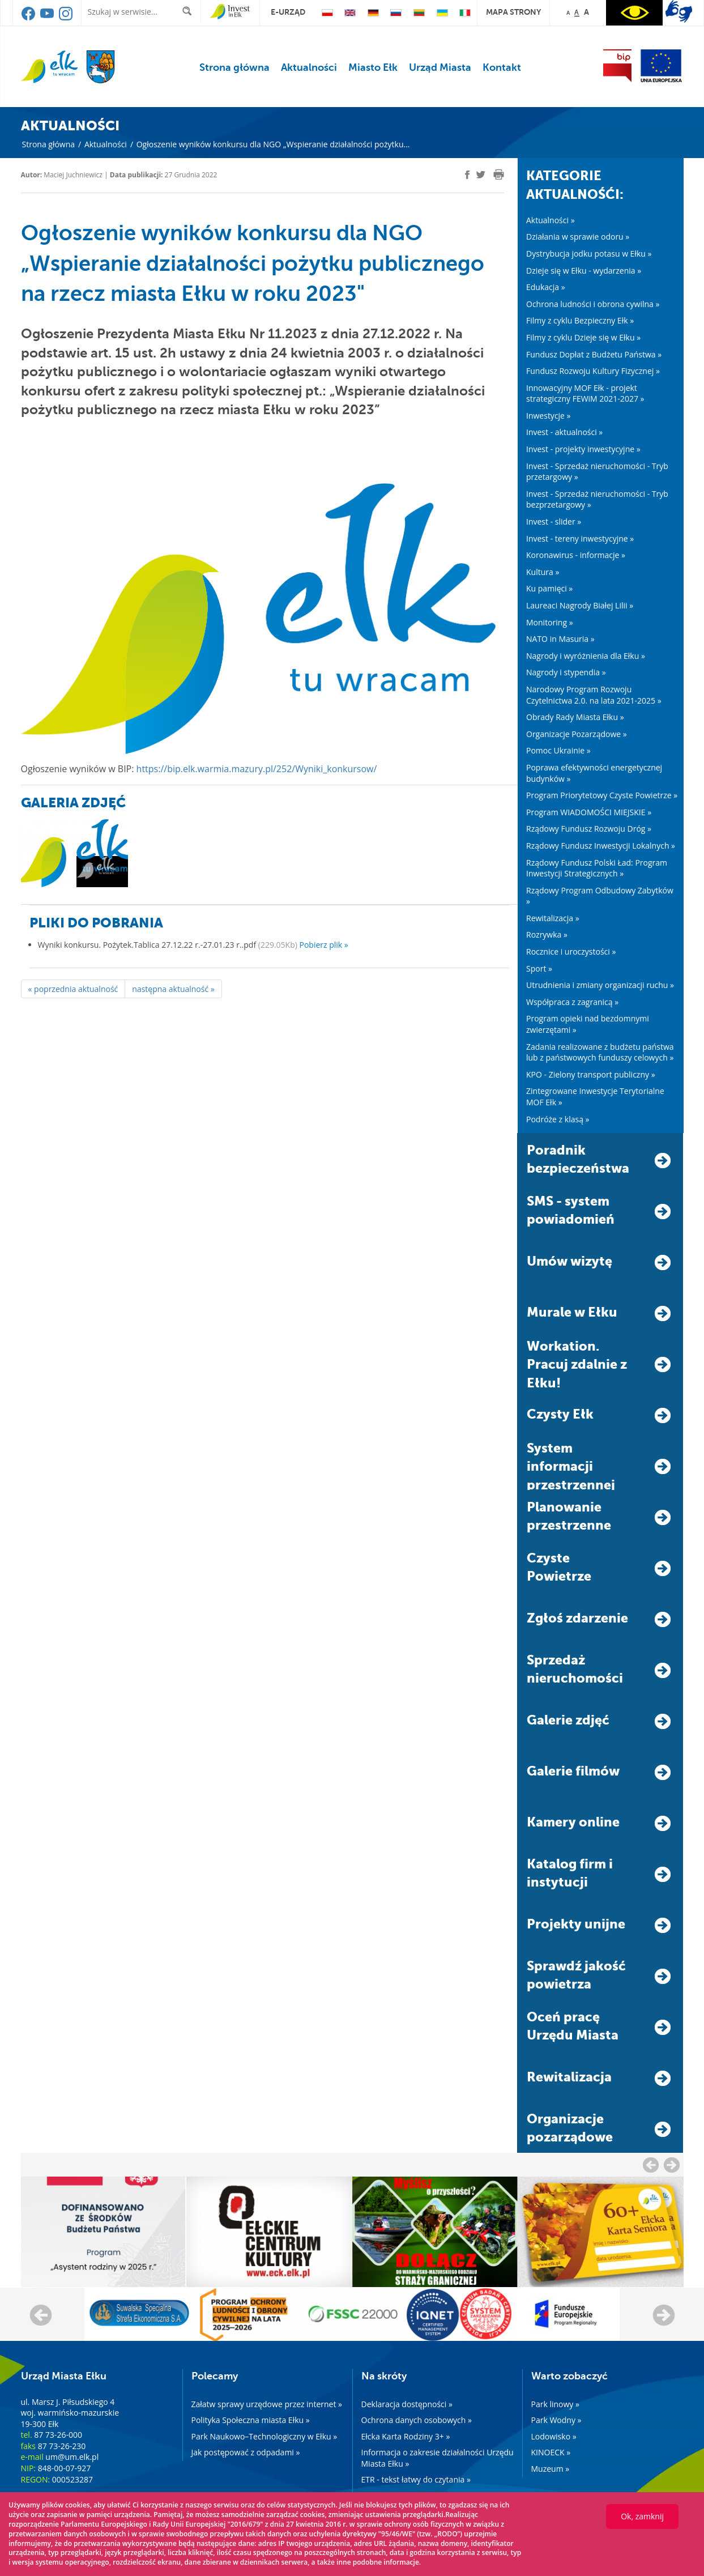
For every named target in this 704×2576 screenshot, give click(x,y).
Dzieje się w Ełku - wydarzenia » (583, 270)
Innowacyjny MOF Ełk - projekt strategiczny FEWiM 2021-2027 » (585, 393)
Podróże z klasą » (558, 1119)
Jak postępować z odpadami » (245, 2452)
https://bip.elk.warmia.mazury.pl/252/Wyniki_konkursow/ (256, 769)
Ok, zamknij (642, 2516)
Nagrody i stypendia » (566, 672)
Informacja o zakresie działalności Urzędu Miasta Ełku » (437, 2458)
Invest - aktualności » (564, 432)
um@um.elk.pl (72, 2456)
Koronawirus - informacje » (575, 555)
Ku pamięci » (549, 588)
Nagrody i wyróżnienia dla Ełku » (585, 655)
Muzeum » (550, 2468)
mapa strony (513, 11)
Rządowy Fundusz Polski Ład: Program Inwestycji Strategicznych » (596, 868)
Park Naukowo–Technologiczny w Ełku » (264, 2436)
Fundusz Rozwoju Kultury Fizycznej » (593, 370)
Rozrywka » (547, 934)
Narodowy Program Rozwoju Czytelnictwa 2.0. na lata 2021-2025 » (594, 695)
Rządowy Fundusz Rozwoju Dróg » (588, 828)
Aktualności (309, 67)
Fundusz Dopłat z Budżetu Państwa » (594, 354)
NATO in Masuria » (560, 638)
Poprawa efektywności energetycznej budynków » (594, 773)
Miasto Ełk (373, 67)
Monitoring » (549, 622)
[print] (498, 174)
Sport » (539, 968)
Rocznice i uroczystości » (571, 951)
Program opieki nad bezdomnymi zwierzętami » (587, 1024)
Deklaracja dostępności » (407, 2404)
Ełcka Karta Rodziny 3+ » (405, 2436)
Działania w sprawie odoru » (577, 236)
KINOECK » (551, 2452)
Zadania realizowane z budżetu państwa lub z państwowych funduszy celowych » (600, 1052)
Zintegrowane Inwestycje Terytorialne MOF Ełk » (595, 1096)
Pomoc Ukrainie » (558, 750)
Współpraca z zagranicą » (572, 1002)
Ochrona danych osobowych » (416, 2420)
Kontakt (502, 67)
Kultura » (542, 572)
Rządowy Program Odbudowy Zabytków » (599, 896)
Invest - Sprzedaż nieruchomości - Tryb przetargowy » (597, 472)
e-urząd (288, 11)
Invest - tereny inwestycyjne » (580, 538)
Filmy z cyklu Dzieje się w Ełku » (583, 337)
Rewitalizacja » (552, 918)
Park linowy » (555, 2404)
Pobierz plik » (324, 944)
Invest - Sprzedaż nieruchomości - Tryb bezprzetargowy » (597, 499)
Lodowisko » (554, 2436)
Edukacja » (545, 287)
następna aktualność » (173, 988)
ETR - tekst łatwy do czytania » (416, 2479)
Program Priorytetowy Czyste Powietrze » (601, 795)
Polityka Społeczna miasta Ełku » (250, 2420)
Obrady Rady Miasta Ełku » (575, 717)
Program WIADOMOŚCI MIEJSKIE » (588, 812)
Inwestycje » (548, 415)
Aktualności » (550, 220)
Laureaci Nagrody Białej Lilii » (579, 605)
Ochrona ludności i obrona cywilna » (592, 304)
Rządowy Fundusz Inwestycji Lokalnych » (600, 845)
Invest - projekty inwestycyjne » (583, 449)
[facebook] (467, 175)
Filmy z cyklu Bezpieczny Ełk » (580, 320)
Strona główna (234, 67)
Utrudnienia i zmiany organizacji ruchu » (600, 985)
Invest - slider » (553, 521)
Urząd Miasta (440, 67)
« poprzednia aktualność (73, 988)
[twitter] (480, 176)
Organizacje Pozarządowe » (576, 734)
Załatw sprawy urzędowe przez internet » (267, 2404)
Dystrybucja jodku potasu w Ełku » (588, 253)
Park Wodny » (556, 2420)
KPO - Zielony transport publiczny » (590, 1074)
